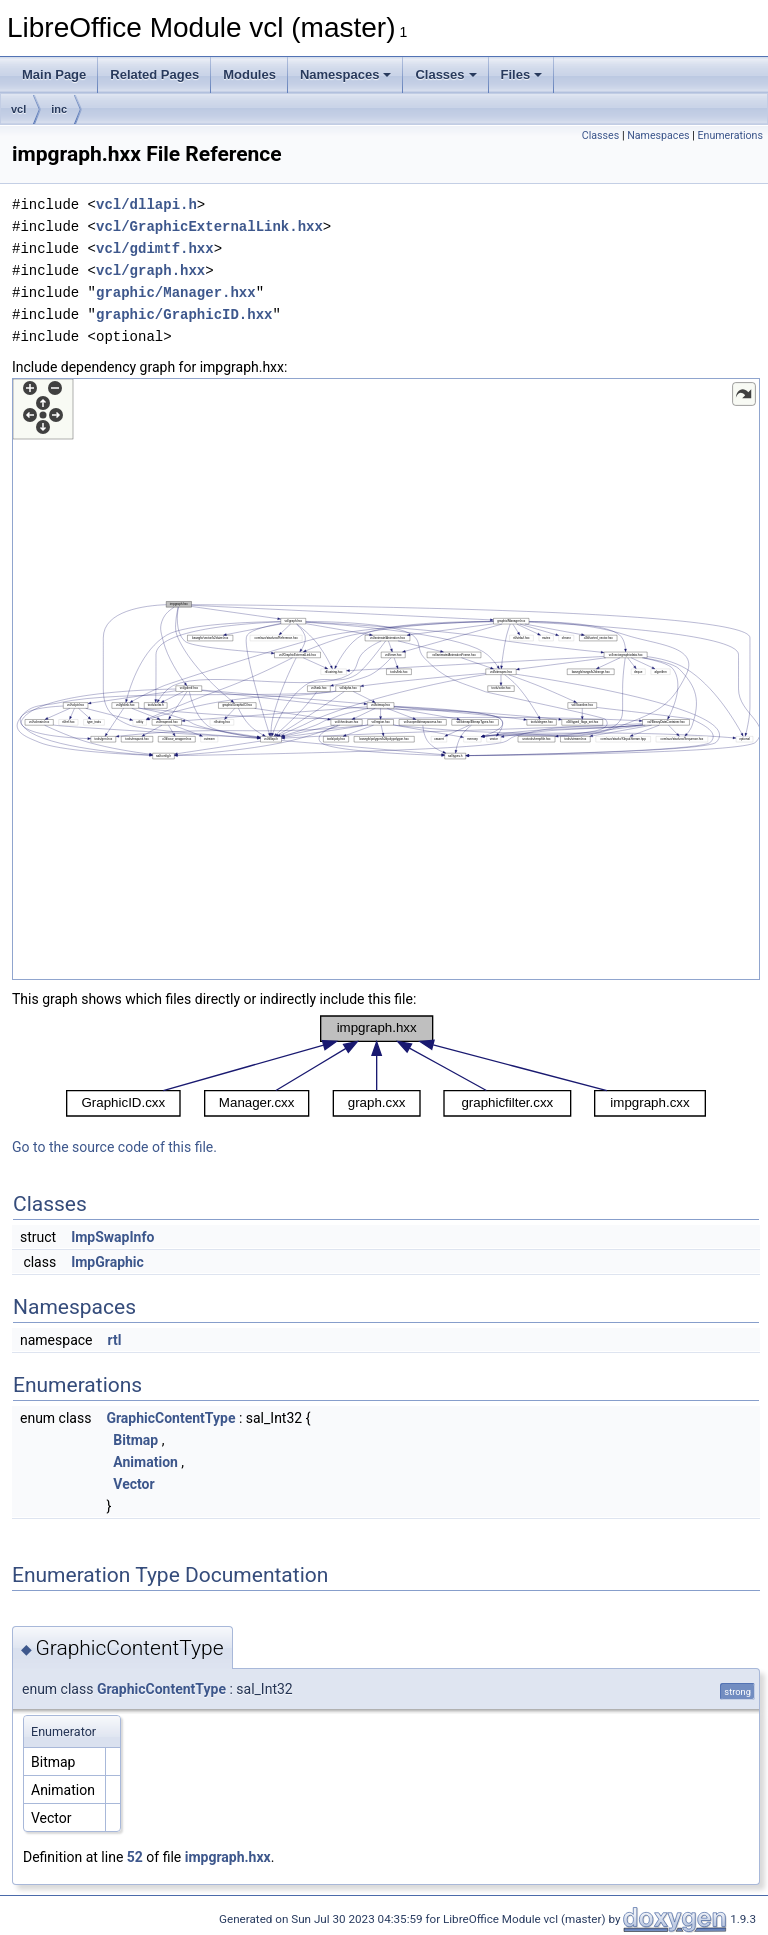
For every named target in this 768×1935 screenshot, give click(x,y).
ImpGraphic (107, 1262)
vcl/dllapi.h (146, 204)
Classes (445, 74)
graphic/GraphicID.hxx (184, 314)
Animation (145, 1462)
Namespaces (346, 74)
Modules (249, 74)
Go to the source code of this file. (114, 1147)
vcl (18, 109)
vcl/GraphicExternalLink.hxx (209, 226)
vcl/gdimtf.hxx (155, 248)
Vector (133, 1484)
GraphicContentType (170, 1418)
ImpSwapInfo (112, 1237)
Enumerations (730, 135)
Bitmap (135, 1440)
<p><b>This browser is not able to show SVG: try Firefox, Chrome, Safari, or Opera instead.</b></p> (386, 679)
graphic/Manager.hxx (176, 292)
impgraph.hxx (228, 1857)
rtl (114, 1340)
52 (135, 1857)
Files (522, 74)
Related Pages (154, 74)
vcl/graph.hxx (150, 270)
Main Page (54, 74)
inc (59, 109)
